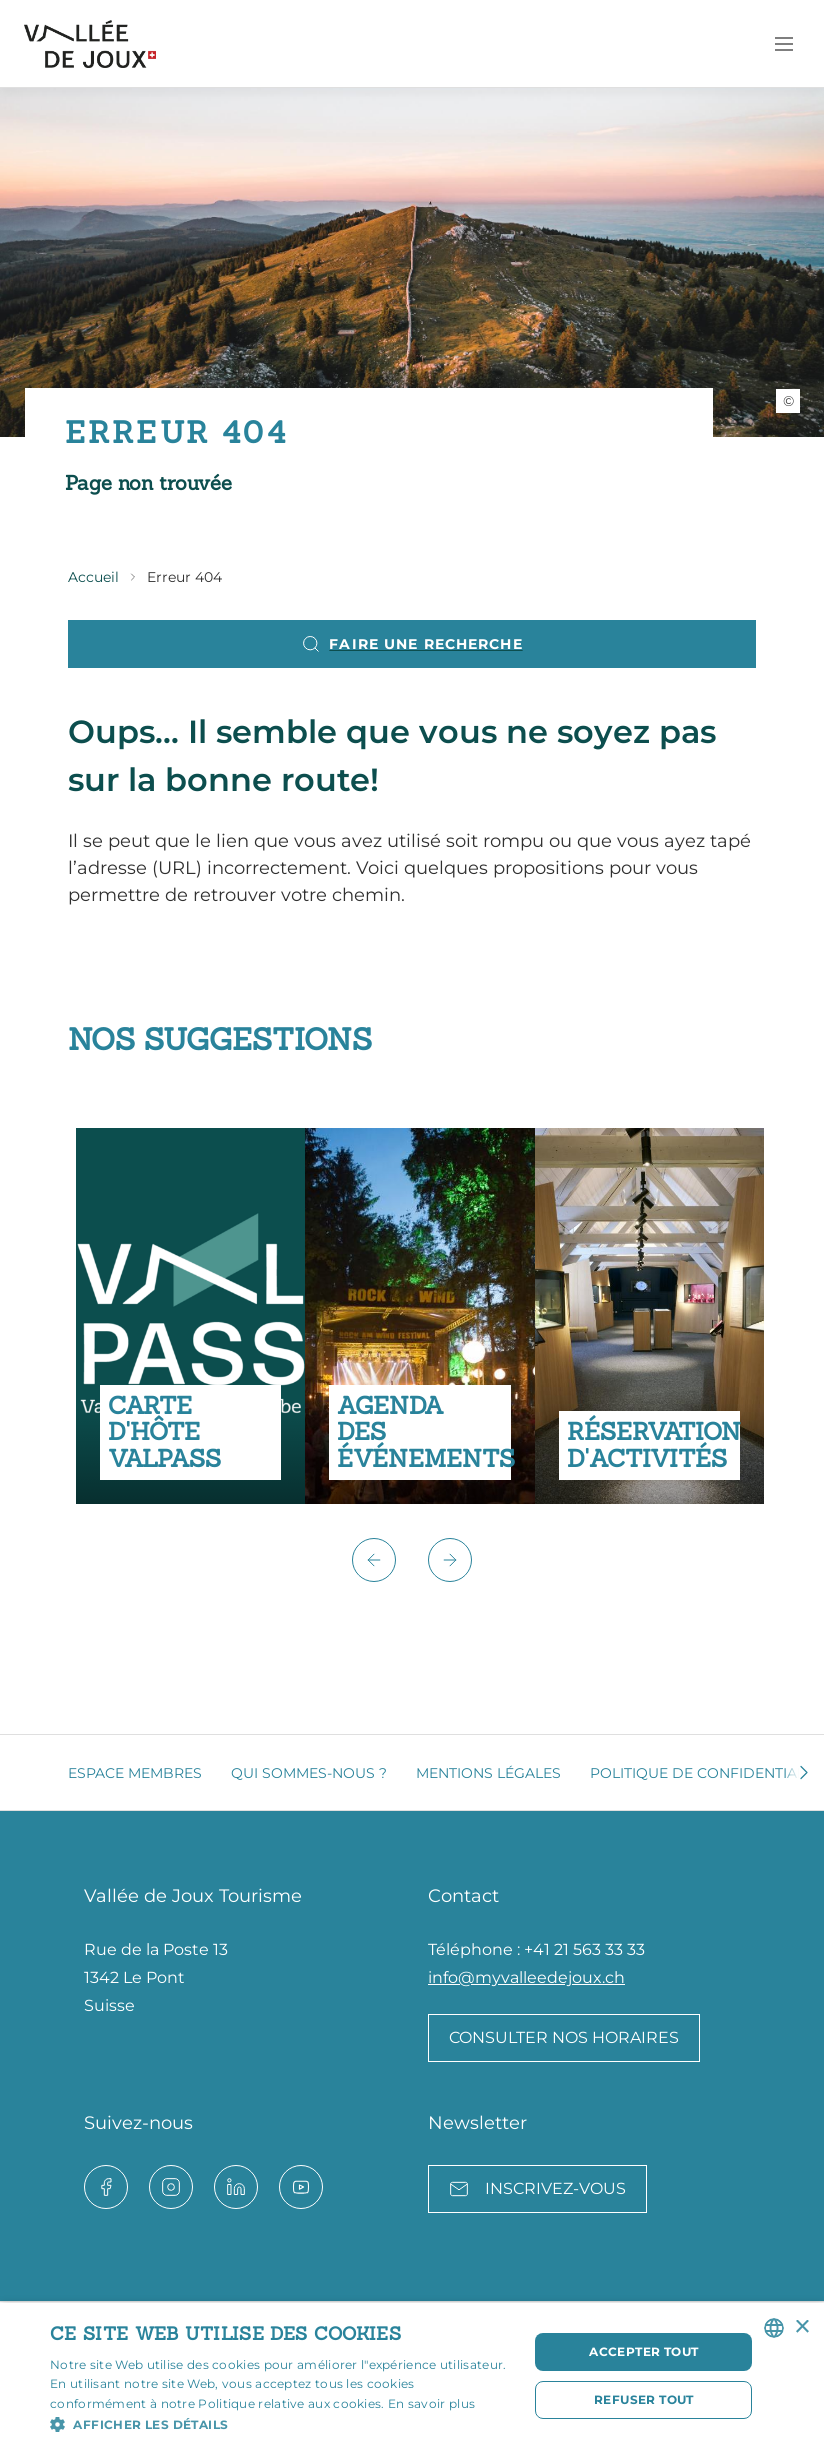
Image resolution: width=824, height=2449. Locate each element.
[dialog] (412, 2376)
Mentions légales (488, 1773)
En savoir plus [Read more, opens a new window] (431, 2403)
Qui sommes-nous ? (309, 1773)
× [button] (801, 2327)
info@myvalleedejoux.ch (526, 1977)
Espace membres (135, 1773)
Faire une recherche (411, 644)
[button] (374, 1560)
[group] (190, 1316)
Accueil (93, 577)
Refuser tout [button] (644, 2399)
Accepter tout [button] (643, 2351)
